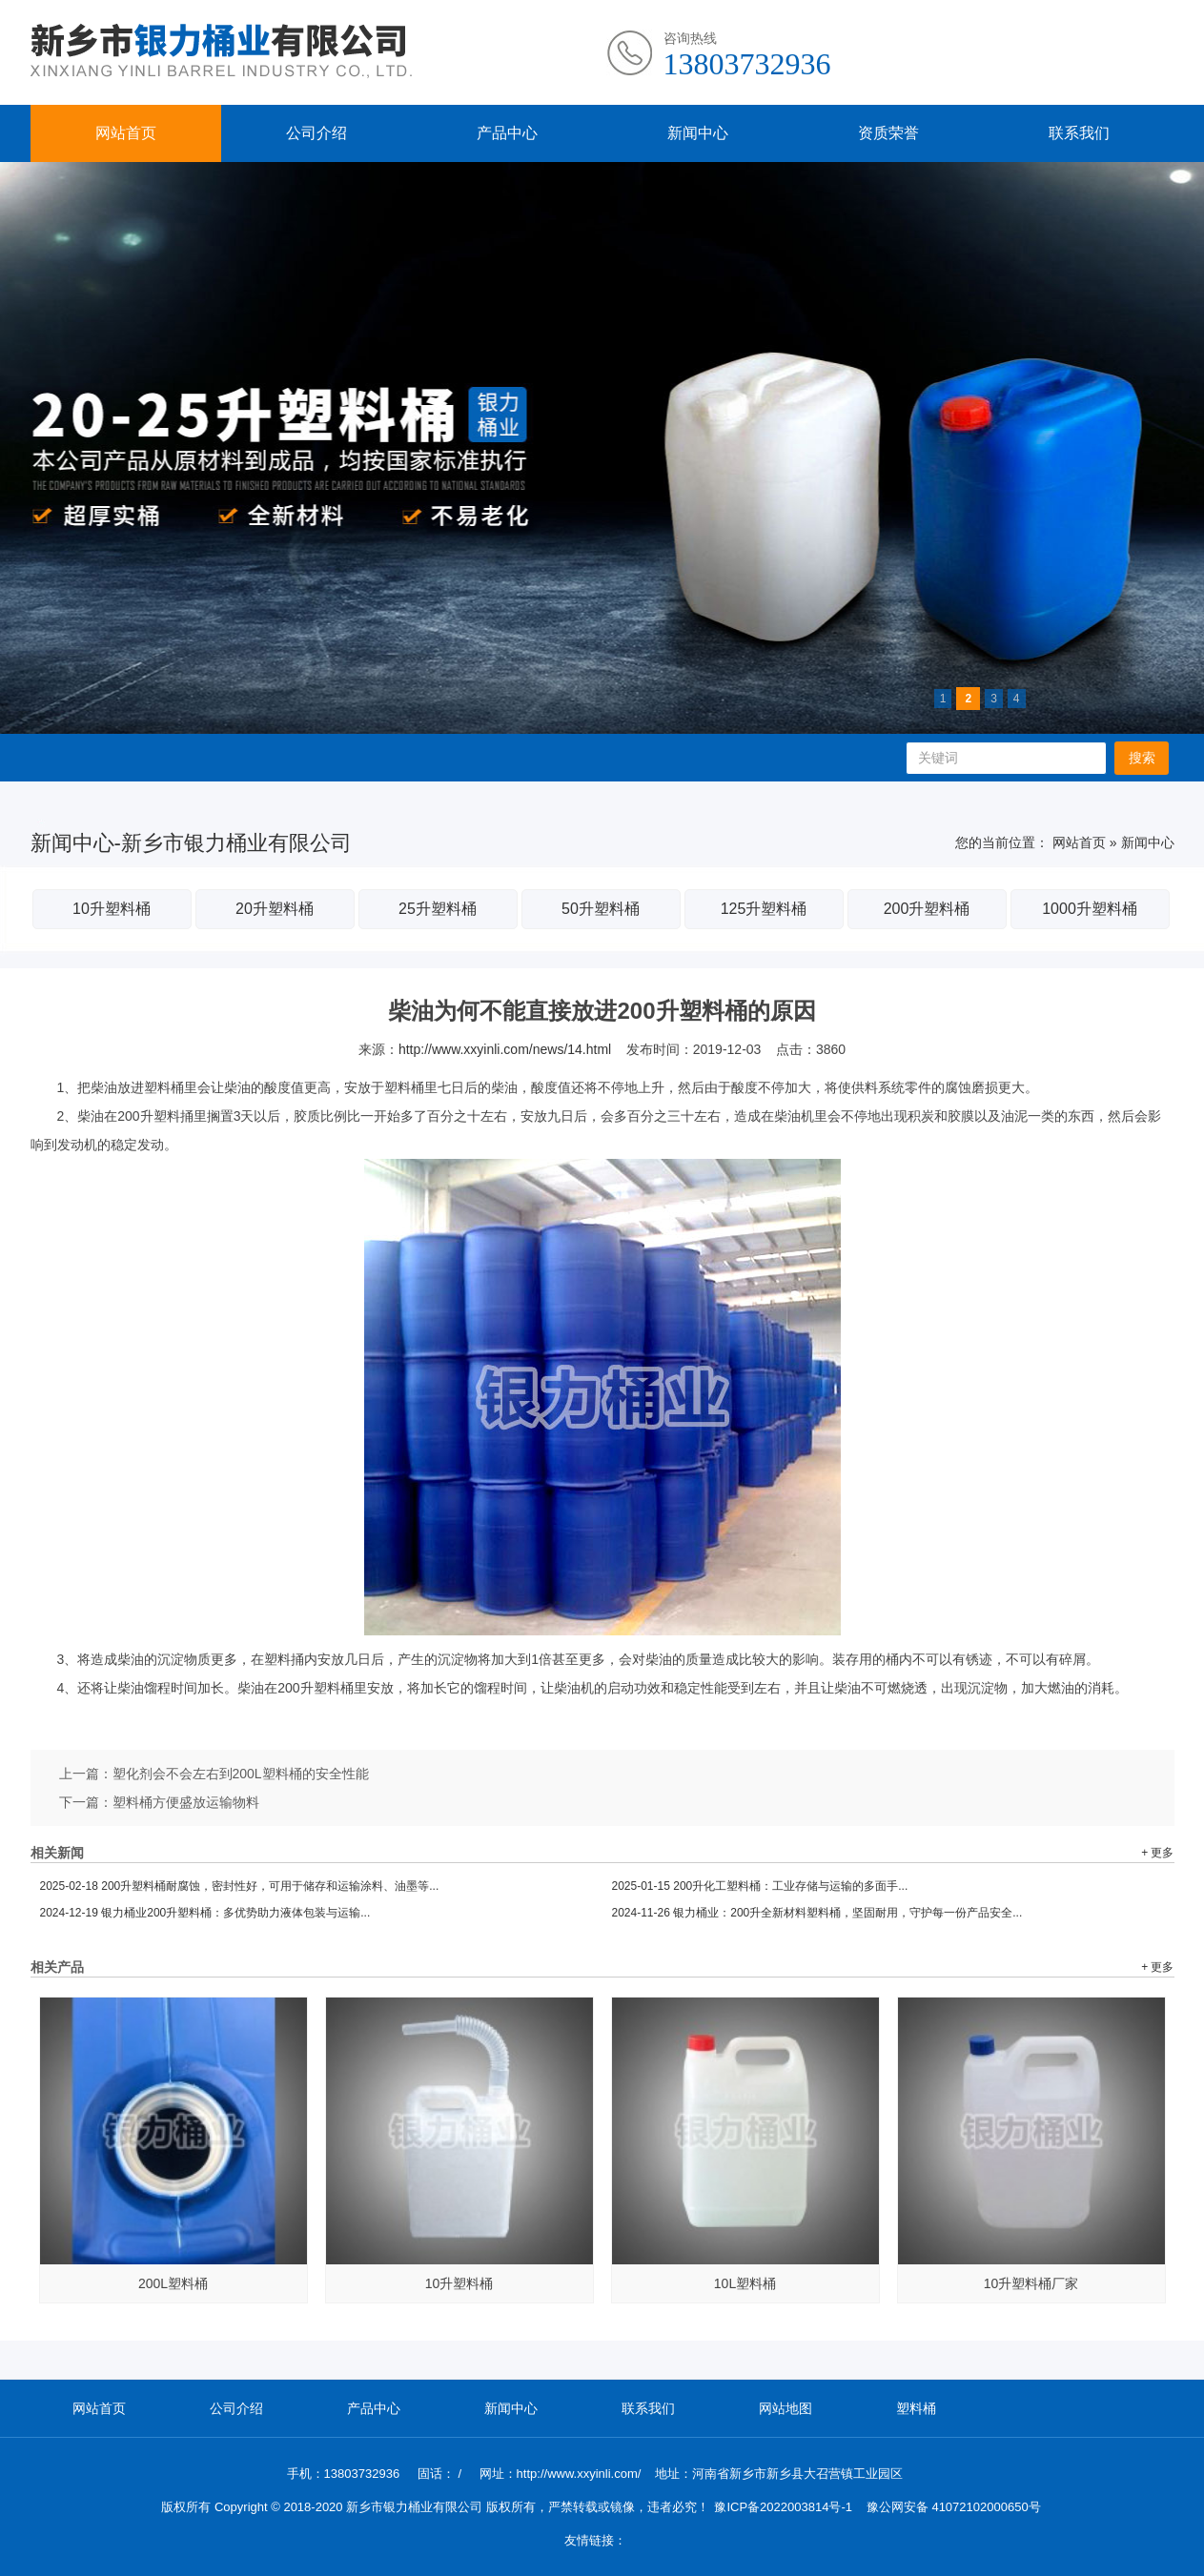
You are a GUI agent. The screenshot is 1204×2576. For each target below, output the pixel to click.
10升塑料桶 (111, 909)
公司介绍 (316, 133)
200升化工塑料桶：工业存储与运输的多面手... (760, 1886)
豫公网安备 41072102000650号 (954, 2507)
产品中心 (507, 133)
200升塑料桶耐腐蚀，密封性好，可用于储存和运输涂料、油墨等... (239, 1886)
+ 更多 (1157, 1852)
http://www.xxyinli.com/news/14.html (504, 1049)
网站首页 (125, 133)
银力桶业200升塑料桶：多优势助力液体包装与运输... (205, 1912)
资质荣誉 (888, 133)
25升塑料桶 (437, 909)
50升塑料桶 (600, 909)
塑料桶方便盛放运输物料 (185, 1802)
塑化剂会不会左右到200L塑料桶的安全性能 (240, 1773)
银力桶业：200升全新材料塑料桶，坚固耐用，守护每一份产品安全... (817, 1912)
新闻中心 (697, 133)
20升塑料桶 (274, 909)
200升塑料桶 (927, 909)
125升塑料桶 (764, 909)
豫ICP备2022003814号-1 (783, 2507)
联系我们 (1079, 133)
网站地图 (785, 2408)
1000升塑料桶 (1089, 909)
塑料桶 (916, 2408)
